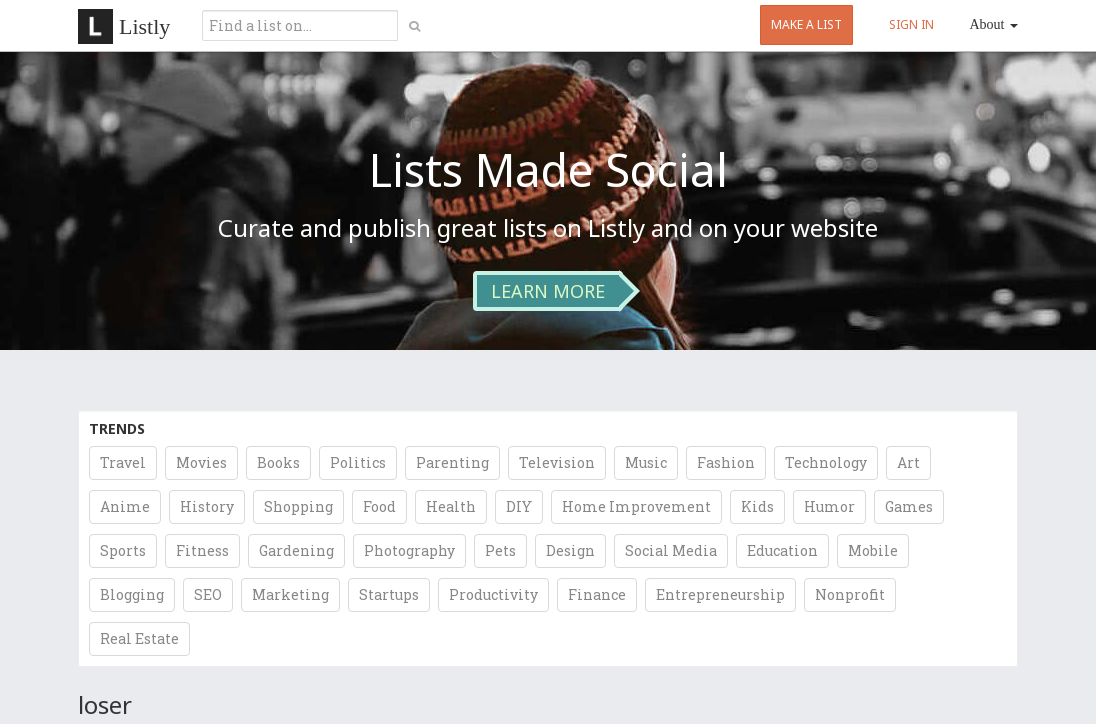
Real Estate (139, 638)
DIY (519, 506)
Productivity (493, 594)
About (994, 24)
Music (646, 462)
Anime (125, 506)
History (207, 506)
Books (278, 462)
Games (909, 506)
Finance (597, 594)
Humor (829, 506)
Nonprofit (850, 594)
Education (782, 550)
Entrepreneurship (720, 594)
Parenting (452, 462)
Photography (409, 550)
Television (557, 462)
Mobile (873, 550)
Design (570, 550)
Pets (500, 550)
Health (451, 506)
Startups (389, 594)
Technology (826, 462)
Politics (358, 462)
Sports (123, 550)
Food (379, 506)
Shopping (298, 506)
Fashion (726, 462)
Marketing (290, 594)
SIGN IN (911, 24)
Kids (757, 506)
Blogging (132, 594)
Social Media (671, 550)
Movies (201, 462)
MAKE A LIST (806, 24)
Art (908, 462)
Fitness (202, 550)
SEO (208, 594)
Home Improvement (636, 506)
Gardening (296, 550)
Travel (123, 462)
